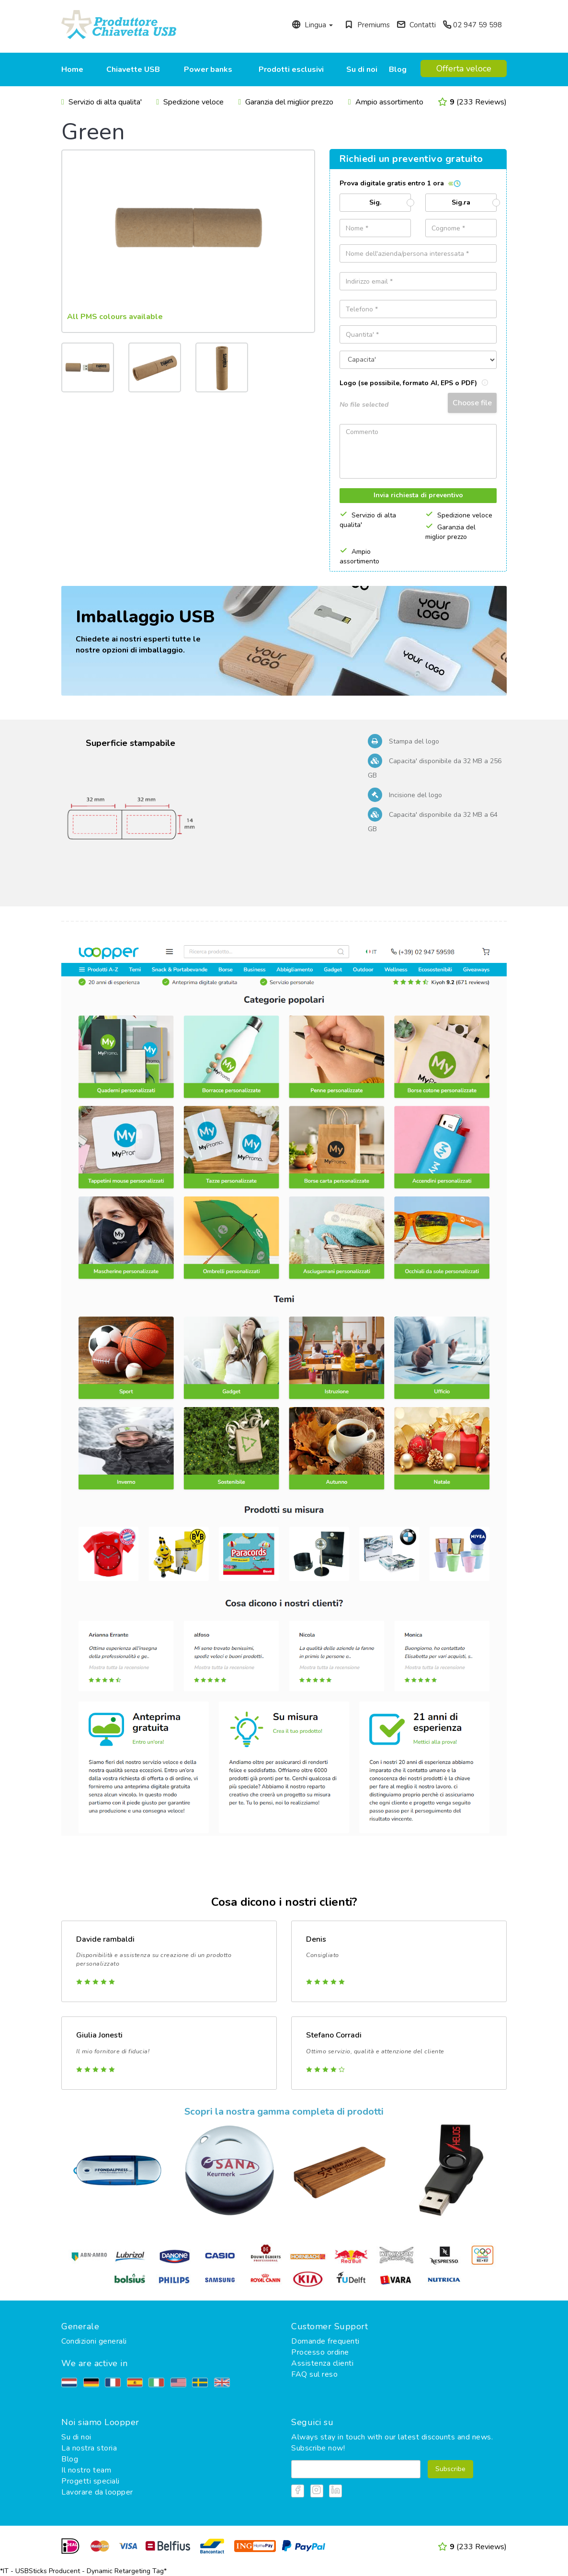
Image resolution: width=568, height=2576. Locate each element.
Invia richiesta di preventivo (418, 495)
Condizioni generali (94, 2341)
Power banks (208, 69)
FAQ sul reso (314, 2374)
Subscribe (450, 2468)
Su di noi (361, 69)
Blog (398, 69)
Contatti (416, 25)
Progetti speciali (90, 2481)
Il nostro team (86, 2470)
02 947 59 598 (472, 25)
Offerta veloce (463, 68)
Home (72, 69)
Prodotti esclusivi (291, 69)
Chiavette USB (133, 69)
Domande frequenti (325, 2341)
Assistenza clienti (322, 2363)
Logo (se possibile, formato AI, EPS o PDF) (414, 383)
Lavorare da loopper (97, 2492)
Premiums (367, 25)
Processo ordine (320, 2352)
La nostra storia (89, 2448)
